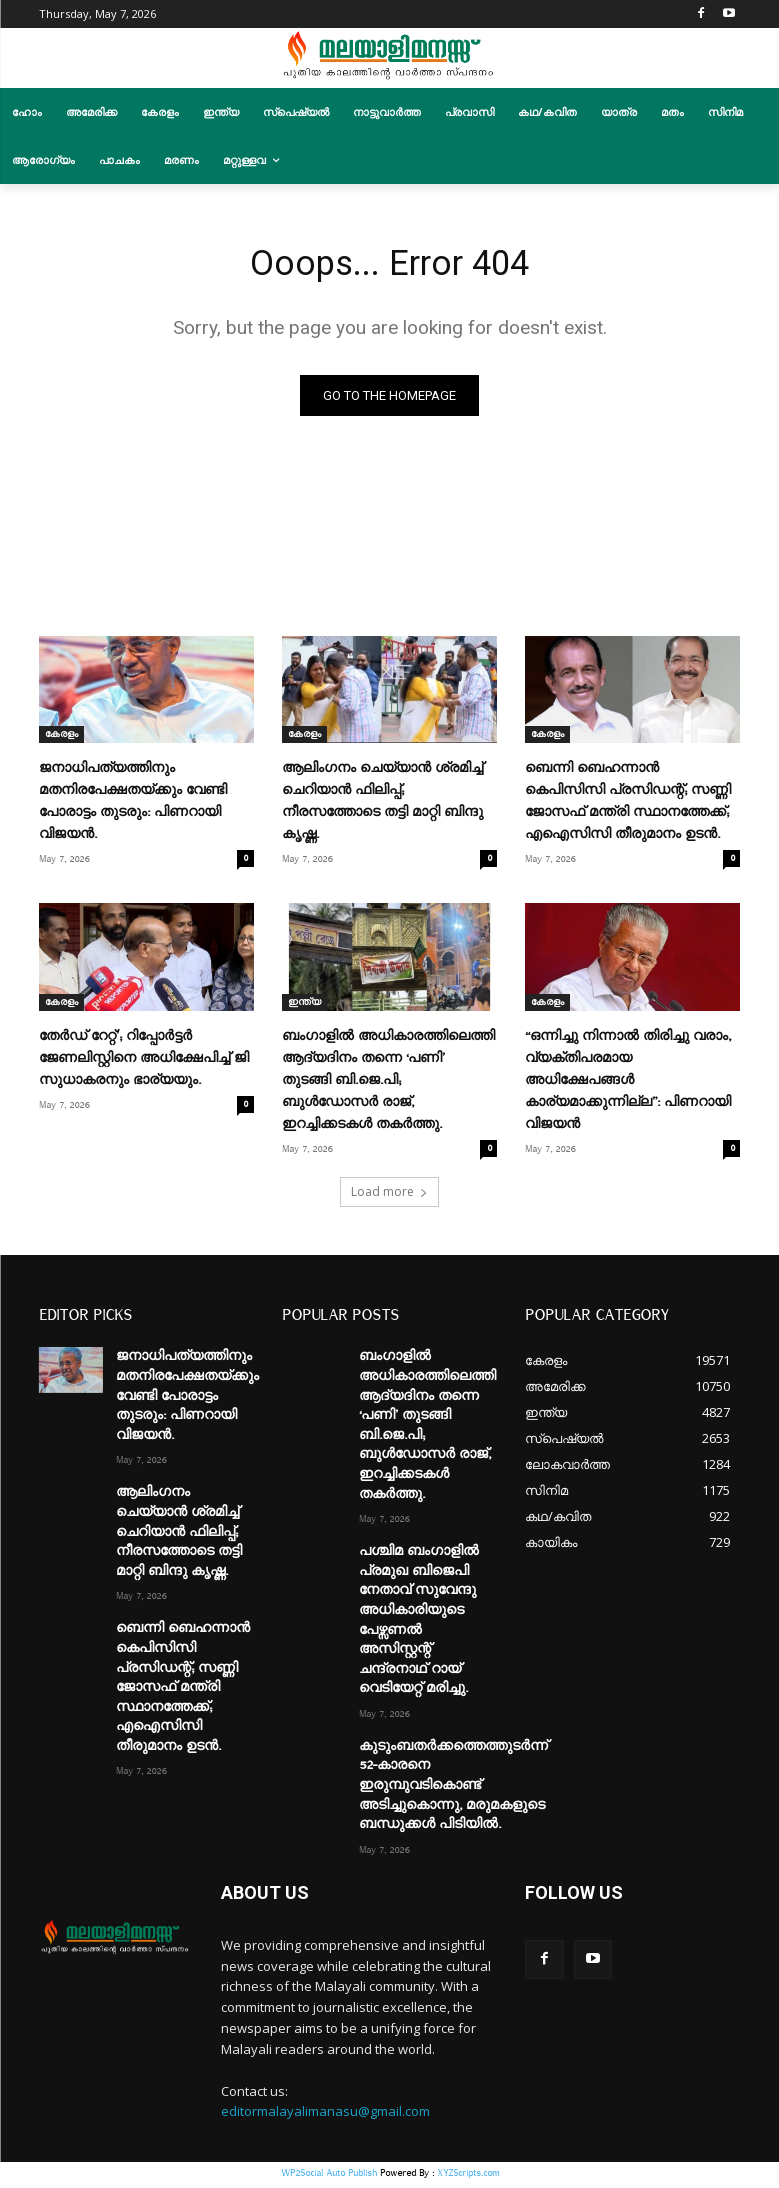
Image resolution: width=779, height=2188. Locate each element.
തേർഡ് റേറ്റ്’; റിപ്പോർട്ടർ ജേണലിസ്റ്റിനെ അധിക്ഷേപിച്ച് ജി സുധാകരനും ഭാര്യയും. (144, 1063)
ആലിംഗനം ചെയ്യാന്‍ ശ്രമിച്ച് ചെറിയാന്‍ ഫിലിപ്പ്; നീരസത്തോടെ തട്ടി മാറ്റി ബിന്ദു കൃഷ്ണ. (179, 1536)
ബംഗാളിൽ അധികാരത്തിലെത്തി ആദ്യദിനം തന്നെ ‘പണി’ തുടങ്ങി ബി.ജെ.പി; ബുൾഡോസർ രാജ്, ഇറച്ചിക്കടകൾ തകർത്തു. (388, 1085)
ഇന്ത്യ (304, 1007)
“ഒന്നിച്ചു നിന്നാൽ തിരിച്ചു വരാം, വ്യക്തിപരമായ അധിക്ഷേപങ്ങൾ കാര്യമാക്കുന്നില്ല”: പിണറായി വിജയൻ (628, 1085)
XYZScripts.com (468, 2177)
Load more (389, 1196)
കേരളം (61, 739)
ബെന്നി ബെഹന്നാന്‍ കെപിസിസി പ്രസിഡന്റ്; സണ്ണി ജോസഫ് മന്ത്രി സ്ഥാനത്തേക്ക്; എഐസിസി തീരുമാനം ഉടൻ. (183, 1692)
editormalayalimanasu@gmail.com (325, 2116)
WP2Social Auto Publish (329, 2177)
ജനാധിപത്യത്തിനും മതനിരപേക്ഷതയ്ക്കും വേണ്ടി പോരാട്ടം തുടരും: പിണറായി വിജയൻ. (187, 1400)
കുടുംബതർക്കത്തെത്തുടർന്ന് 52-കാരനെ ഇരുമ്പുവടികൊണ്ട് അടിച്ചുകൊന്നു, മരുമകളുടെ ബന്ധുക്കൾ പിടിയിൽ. (453, 1790)
